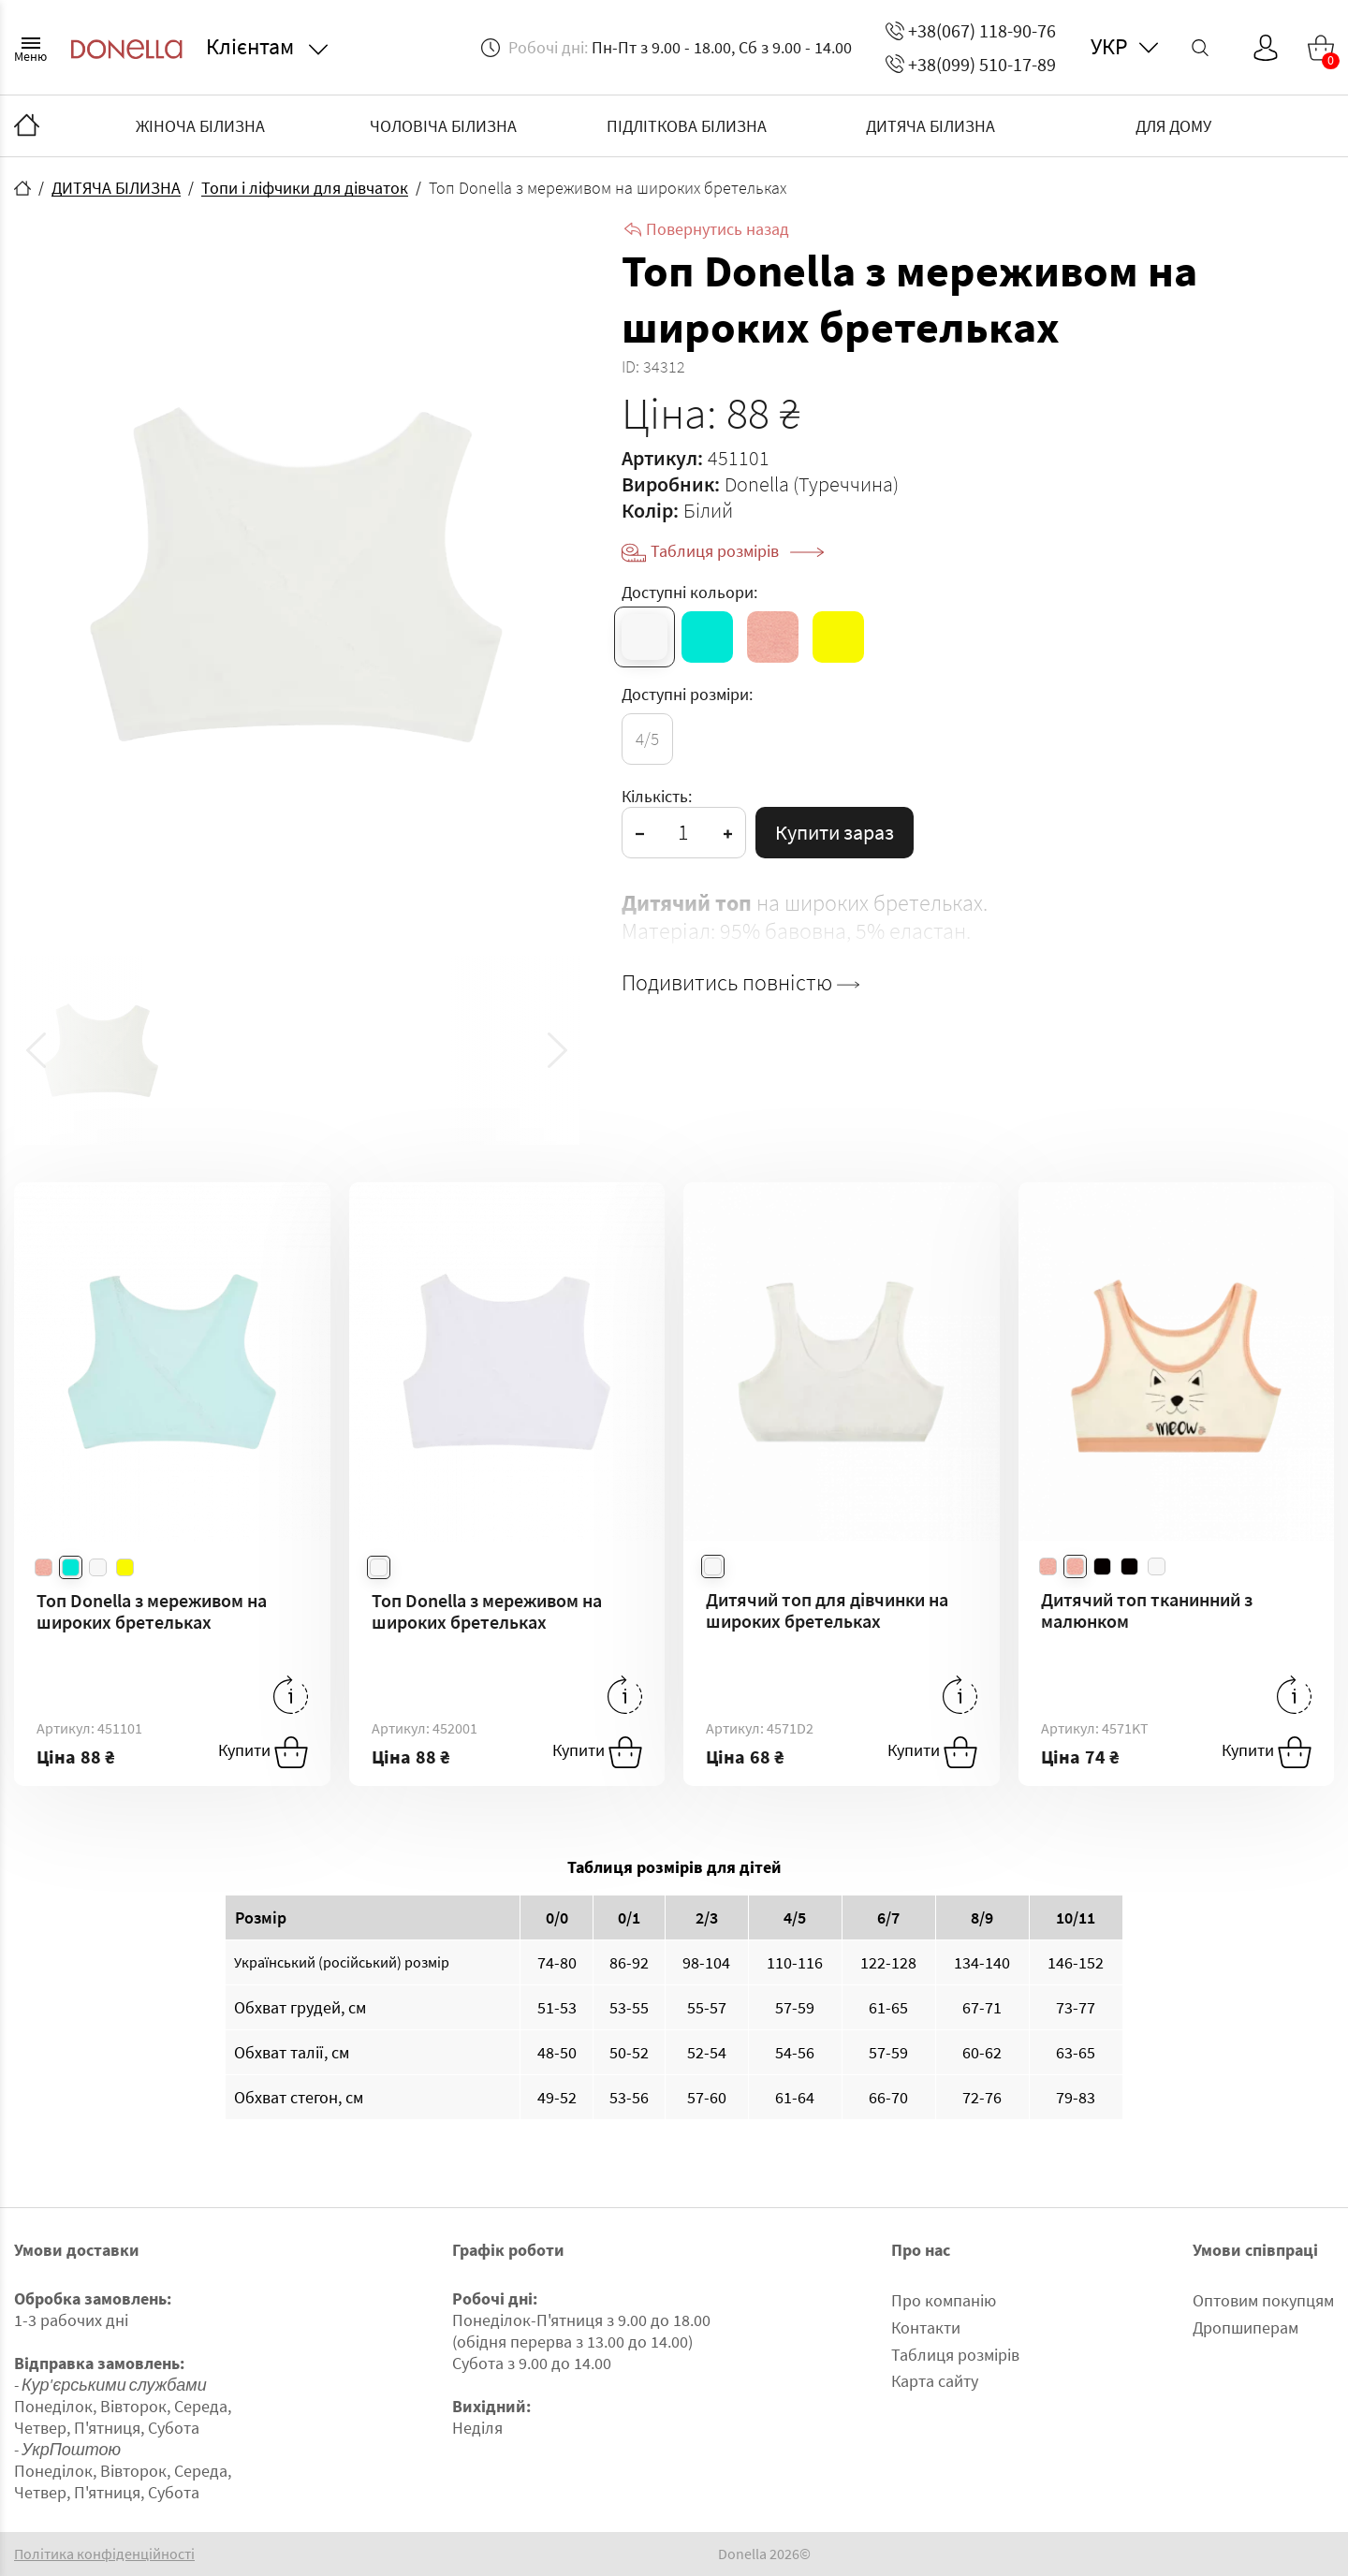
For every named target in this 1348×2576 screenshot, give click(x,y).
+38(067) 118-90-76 (971, 30)
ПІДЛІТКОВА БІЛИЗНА (687, 126)
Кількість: (657, 796)
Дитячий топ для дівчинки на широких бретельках (827, 1610)
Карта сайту (934, 2381)
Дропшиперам (1245, 2327)
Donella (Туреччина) (812, 484)
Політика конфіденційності (104, 2554)
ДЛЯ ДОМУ (1173, 126)
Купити (263, 1752)
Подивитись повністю (740, 983)
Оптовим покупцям (1263, 2300)
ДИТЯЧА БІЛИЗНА (930, 126)
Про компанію (943, 2300)
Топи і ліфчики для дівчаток (304, 187)
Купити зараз (834, 832)
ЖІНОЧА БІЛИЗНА (200, 126)
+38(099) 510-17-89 (971, 64)
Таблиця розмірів (737, 551)
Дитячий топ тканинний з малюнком (1147, 1610)
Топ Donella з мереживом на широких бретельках (152, 1610)
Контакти (925, 2327)
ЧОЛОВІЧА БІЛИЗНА (443, 126)
